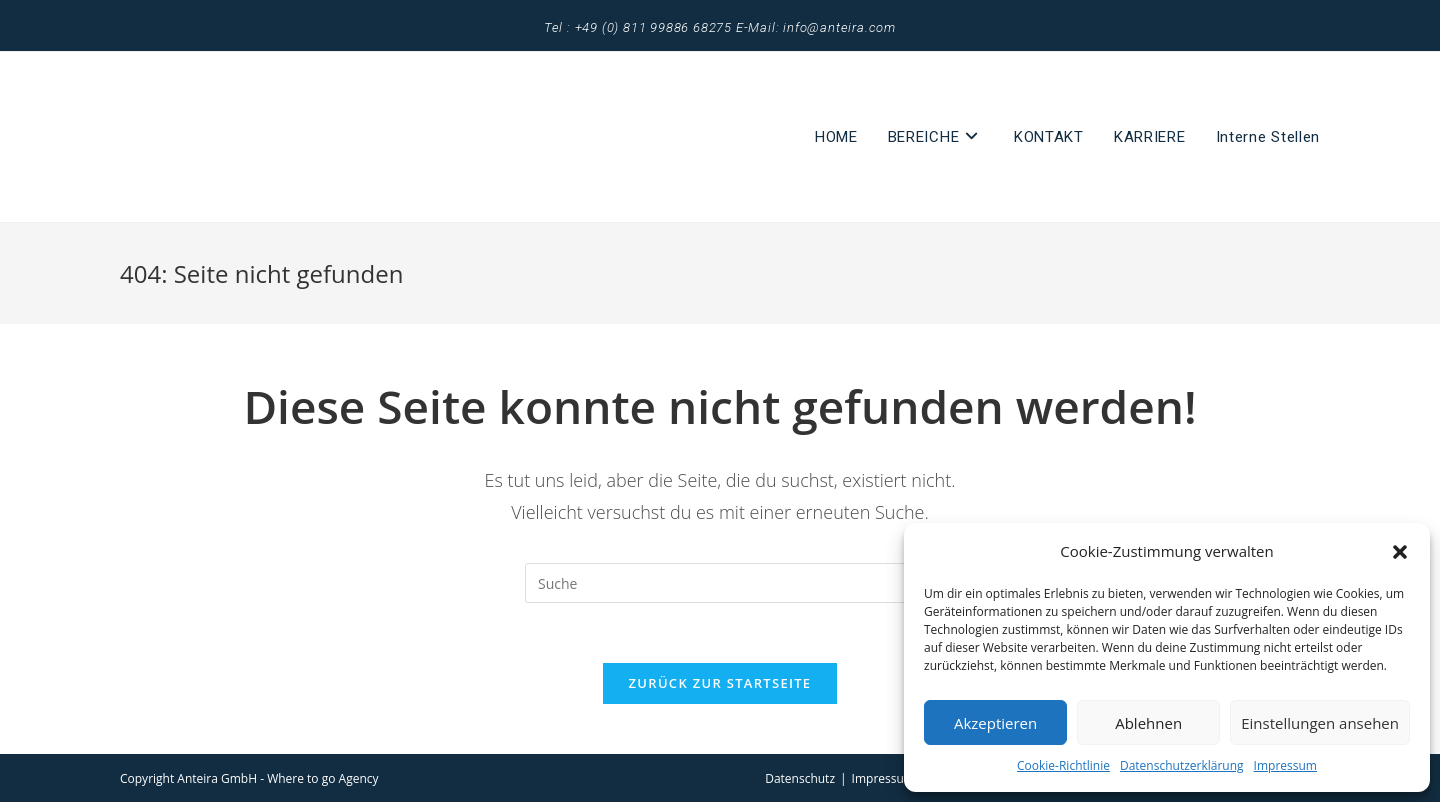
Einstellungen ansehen (1320, 723)
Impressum (1285, 765)
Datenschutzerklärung (1182, 765)
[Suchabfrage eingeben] (720, 583)
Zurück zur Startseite (720, 683)
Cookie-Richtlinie (1063, 765)
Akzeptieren (995, 723)
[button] (1400, 552)
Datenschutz (800, 778)
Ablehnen (1148, 723)
